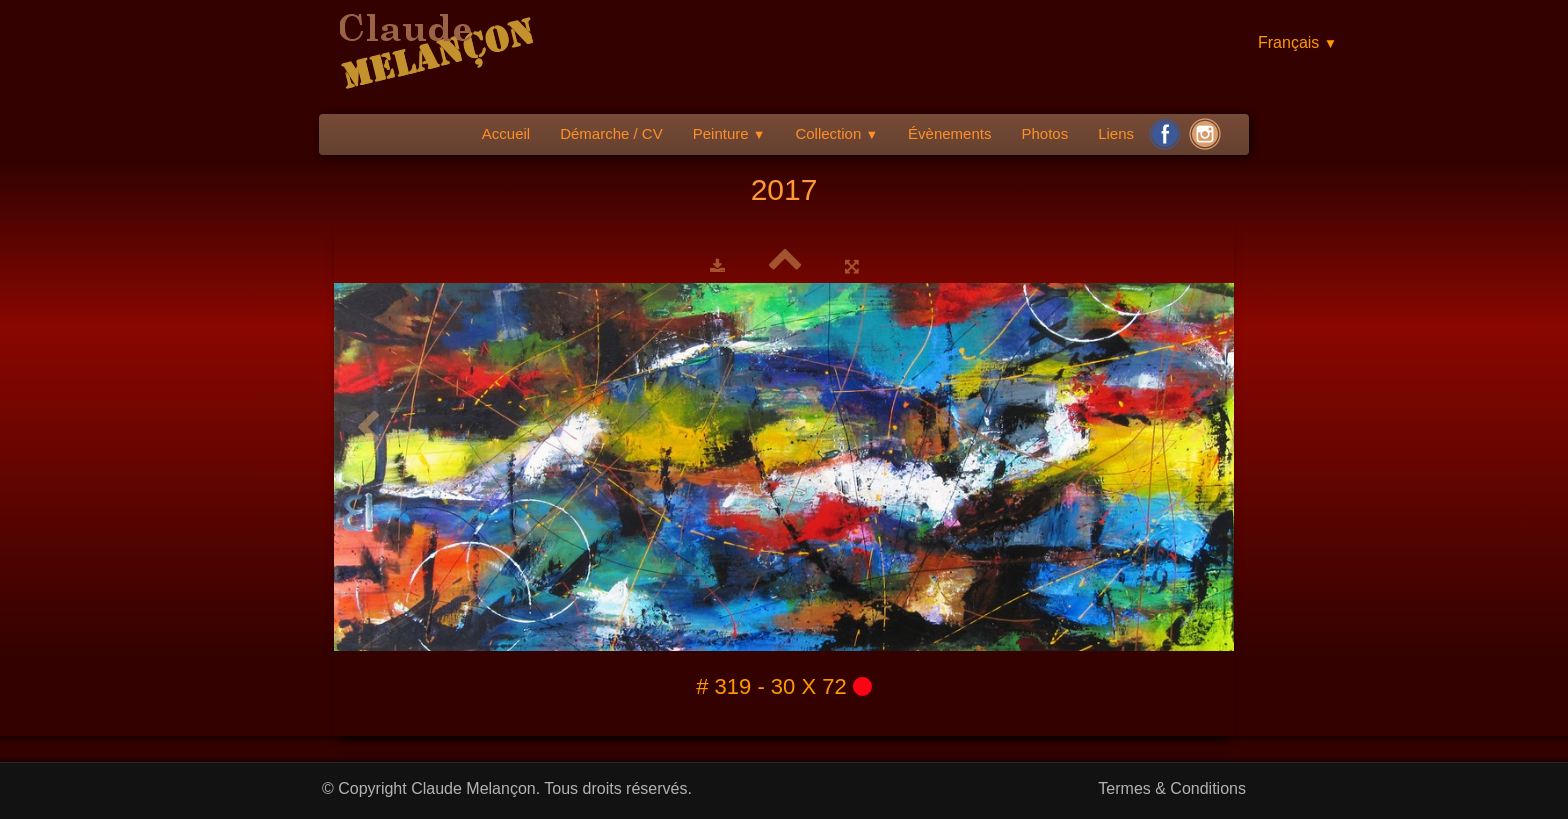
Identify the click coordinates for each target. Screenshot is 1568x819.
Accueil (506, 133)
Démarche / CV (611, 133)
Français (1297, 42)
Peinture (729, 133)
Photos (1044, 133)
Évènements (949, 133)
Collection (836, 133)
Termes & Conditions (1172, 788)
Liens (1116, 133)
